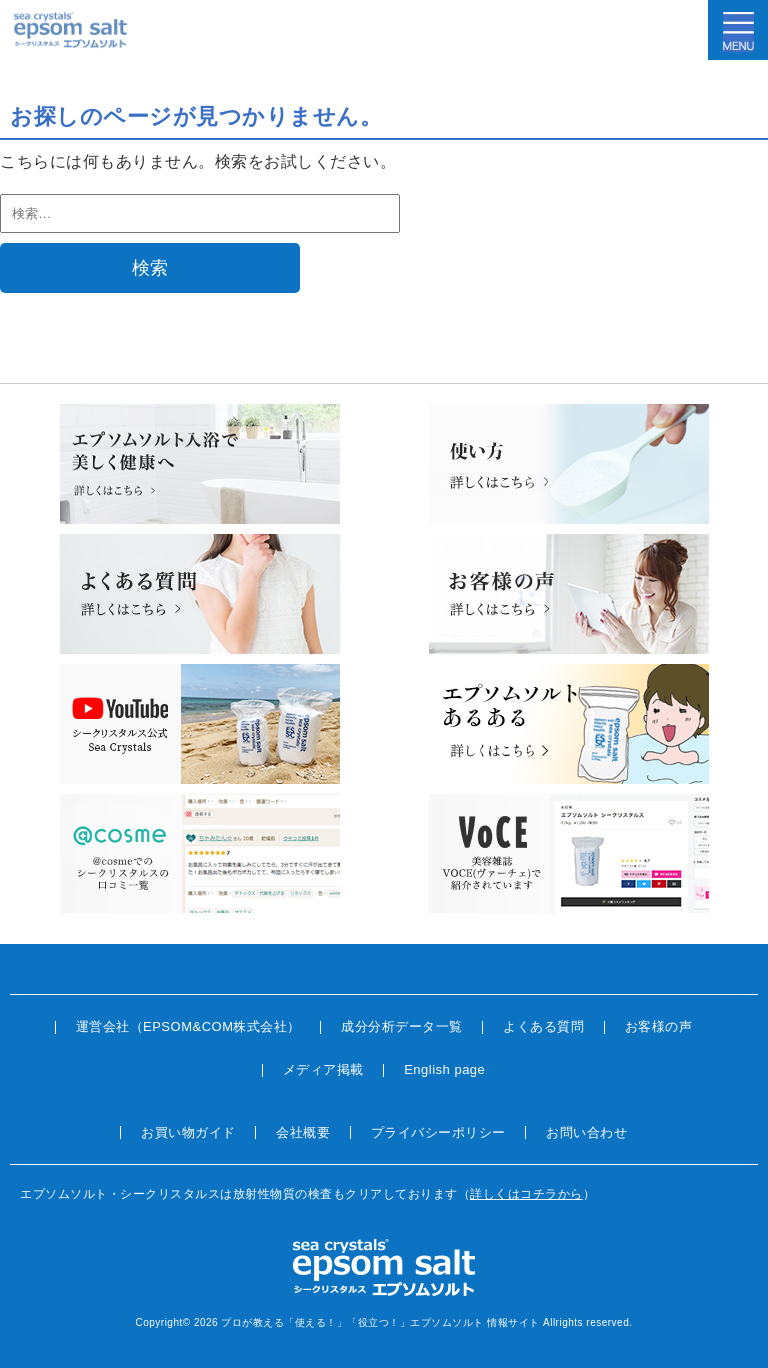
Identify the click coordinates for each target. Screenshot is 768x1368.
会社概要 (303, 1132)
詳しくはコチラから (526, 1194)
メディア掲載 (323, 1069)
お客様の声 (659, 1026)
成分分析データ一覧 (402, 1026)
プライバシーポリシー (438, 1132)
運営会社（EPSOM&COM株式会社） (188, 1026)
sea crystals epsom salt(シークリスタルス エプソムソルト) (70, 30)
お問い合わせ (586, 1132)
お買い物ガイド (188, 1132)
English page (444, 1069)
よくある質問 (543, 1026)
